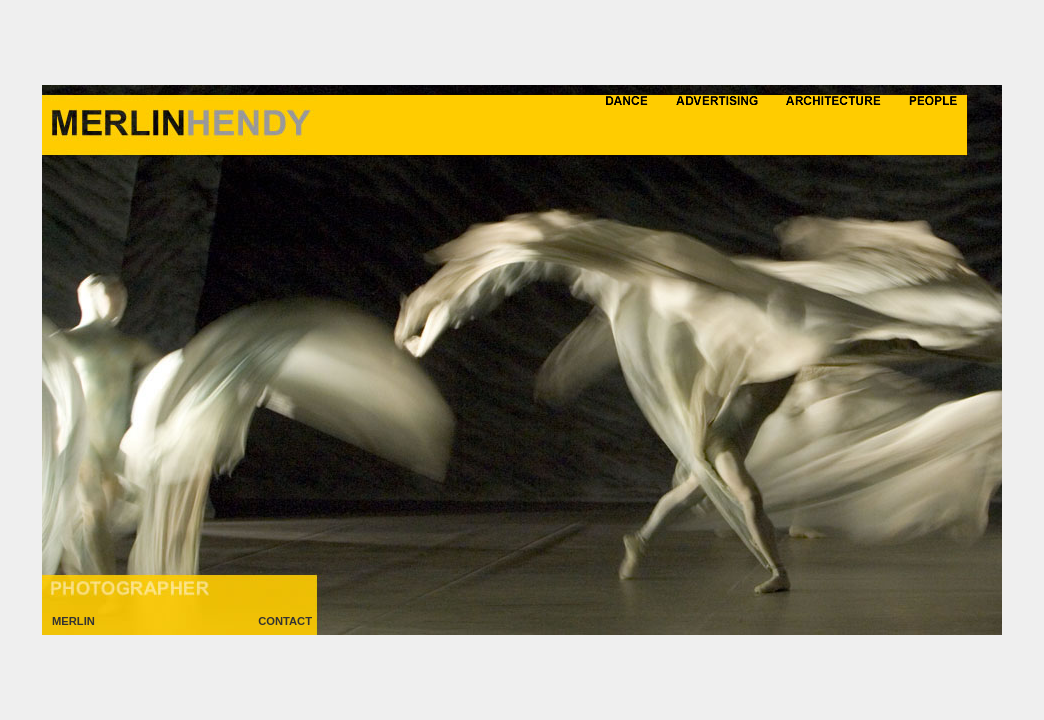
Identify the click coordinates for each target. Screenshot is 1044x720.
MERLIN (73, 621)
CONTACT (285, 621)
